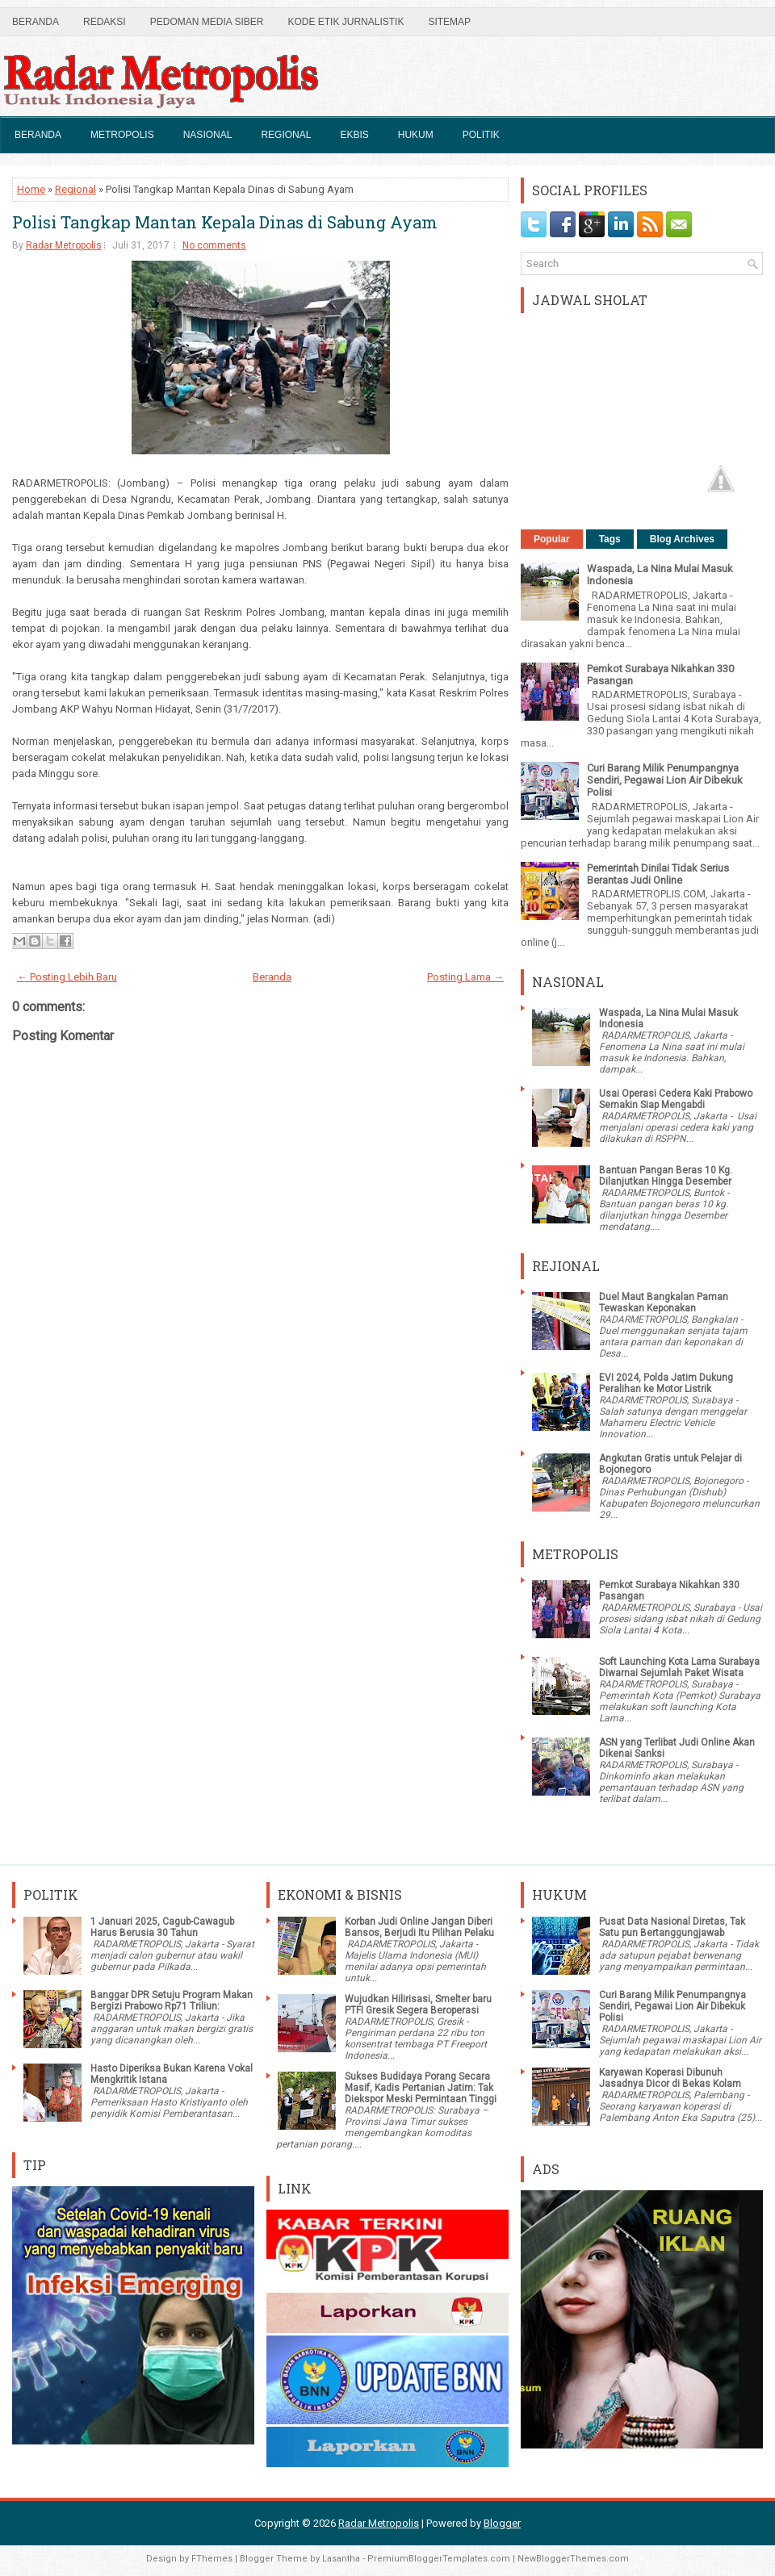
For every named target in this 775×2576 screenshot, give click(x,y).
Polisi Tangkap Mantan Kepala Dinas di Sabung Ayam (225, 222)
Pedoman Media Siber (207, 21)
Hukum (416, 134)
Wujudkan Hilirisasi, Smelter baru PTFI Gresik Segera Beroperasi (418, 2004)
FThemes (211, 2558)
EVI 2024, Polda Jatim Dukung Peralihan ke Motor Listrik (666, 1383)
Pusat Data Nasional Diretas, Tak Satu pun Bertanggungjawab (672, 1927)
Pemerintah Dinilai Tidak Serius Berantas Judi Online (658, 874)
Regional (286, 134)
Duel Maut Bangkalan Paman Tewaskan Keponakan (663, 1302)
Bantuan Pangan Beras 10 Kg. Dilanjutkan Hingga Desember (665, 1176)
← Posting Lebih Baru (67, 977)
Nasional (207, 134)
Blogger (502, 2523)
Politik (481, 134)
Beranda (35, 21)
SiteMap (449, 21)
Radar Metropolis (64, 245)
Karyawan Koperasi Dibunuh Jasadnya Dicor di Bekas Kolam (670, 2078)
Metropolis (122, 134)
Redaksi (104, 21)
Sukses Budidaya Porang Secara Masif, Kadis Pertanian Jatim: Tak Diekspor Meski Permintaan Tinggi (420, 2088)
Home (31, 189)
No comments (214, 245)
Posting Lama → (465, 977)
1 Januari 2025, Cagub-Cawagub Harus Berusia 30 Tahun (162, 1927)
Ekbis (354, 134)
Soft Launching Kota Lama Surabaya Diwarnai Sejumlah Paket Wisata (679, 1667)
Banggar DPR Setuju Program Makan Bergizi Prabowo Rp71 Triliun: (171, 2000)
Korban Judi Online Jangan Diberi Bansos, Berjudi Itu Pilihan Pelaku (419, 1927)
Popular (552, 539)
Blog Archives (682, 539)
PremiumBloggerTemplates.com (438, 2558)
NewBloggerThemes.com (573, 2558)
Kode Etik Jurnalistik (345, 21)
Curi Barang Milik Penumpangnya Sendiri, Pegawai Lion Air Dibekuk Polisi (665, 780)
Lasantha (341, 2558)
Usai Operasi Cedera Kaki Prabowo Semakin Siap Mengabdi (675, 1099)
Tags (610, 539)
